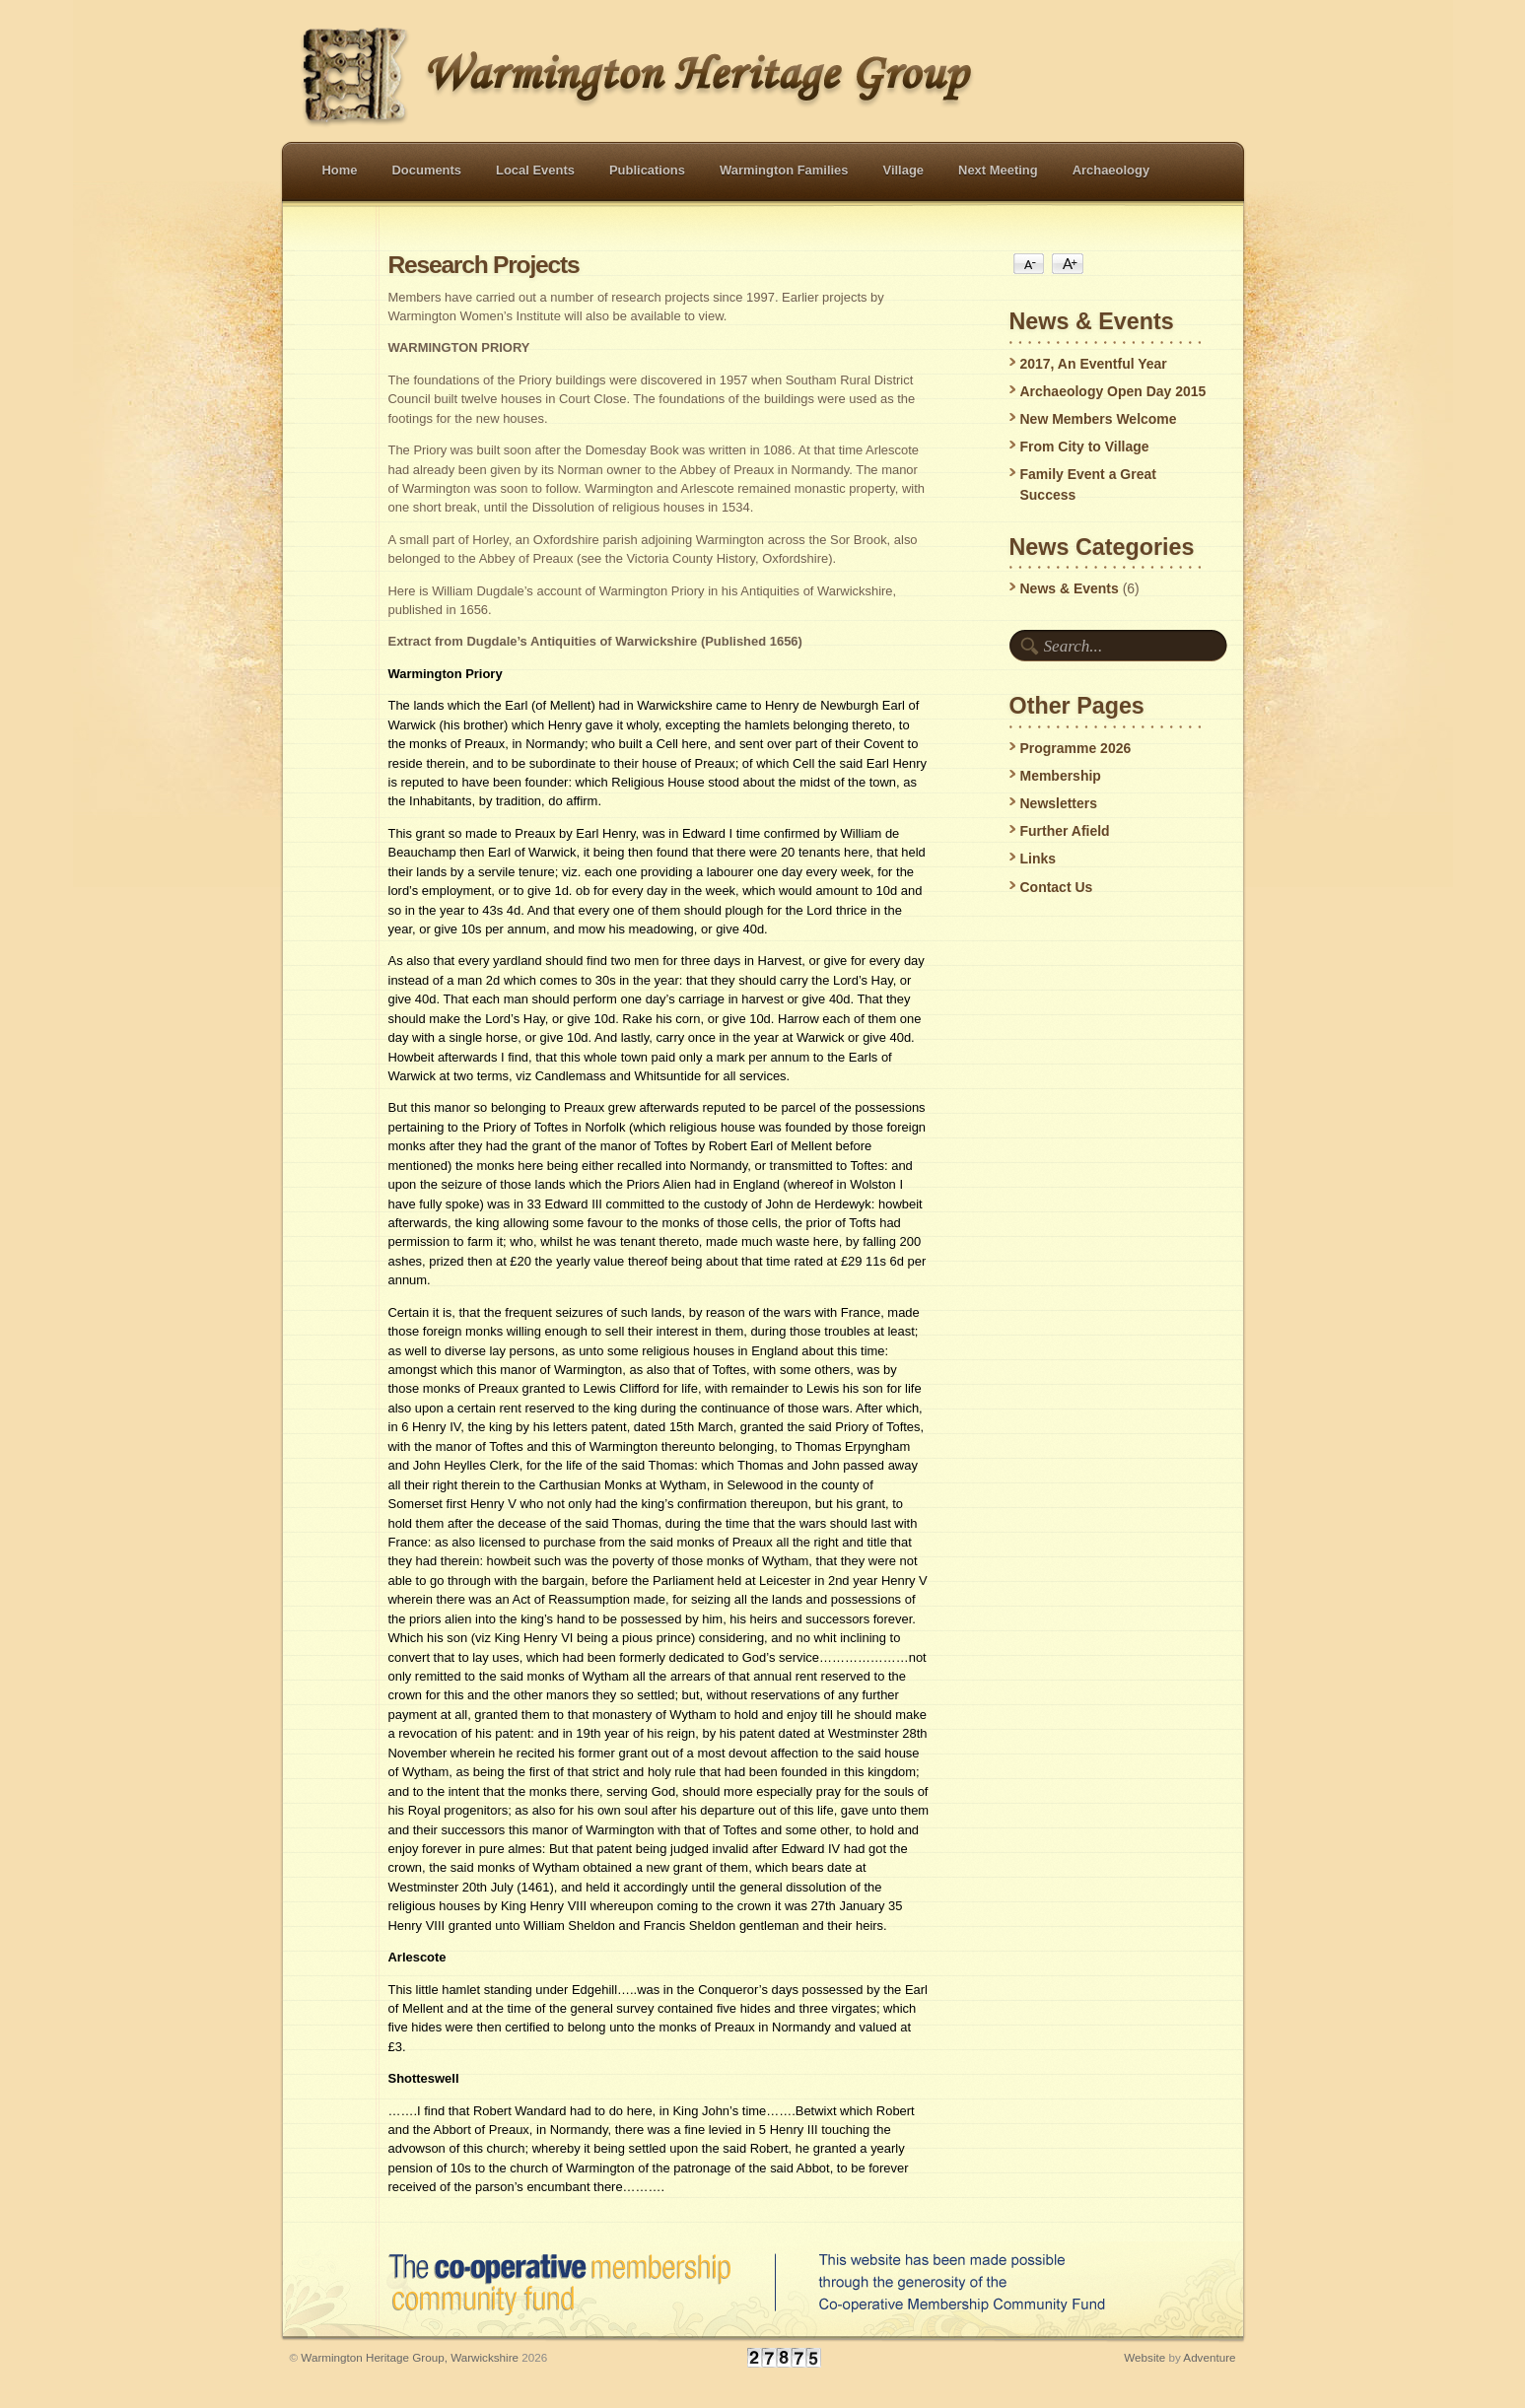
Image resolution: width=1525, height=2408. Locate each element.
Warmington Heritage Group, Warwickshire (410, 2357)
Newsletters (1059, 803)
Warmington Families (784, 170)
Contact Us (1056, 887)
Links (1038, 858)
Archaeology (1111, 170)
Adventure (1209, 2357)
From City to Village (1084, 446)
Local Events (535, 170)
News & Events (1069, 588)
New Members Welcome (1098, 419)
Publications (647, 170)
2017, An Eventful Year (1093, 364)
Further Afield (1065, 831)
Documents (427, 170)
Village (904, 170)
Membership (1060, 776)
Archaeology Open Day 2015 (1113, 391)
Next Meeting (998, 170)
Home (340, 170)
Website (1144, 2357)
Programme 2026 (1076, 748)
